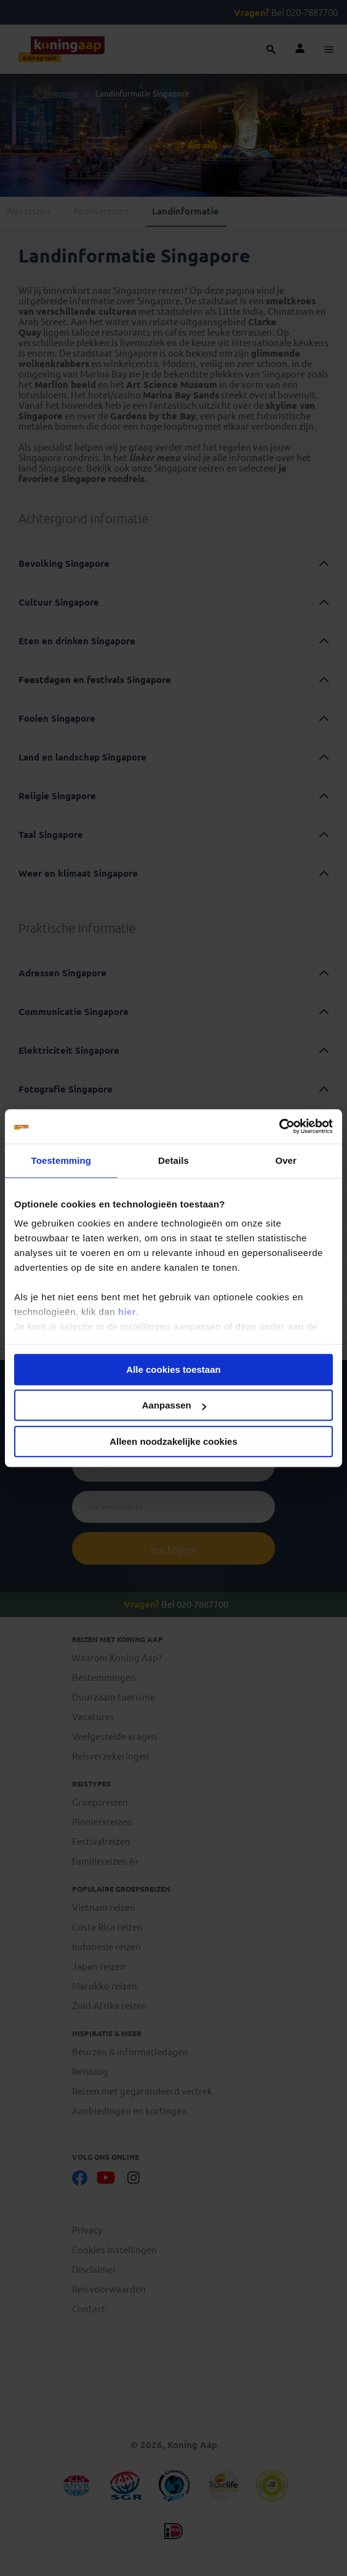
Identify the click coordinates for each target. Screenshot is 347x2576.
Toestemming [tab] (61, 1160)
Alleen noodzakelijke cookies (173, 1441)
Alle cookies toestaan (173, 1369)
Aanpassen (174, 1405)
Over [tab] (286, 1160)
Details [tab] (173, 1160)
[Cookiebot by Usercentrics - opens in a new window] (279, 1126)
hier (127, 1311)
